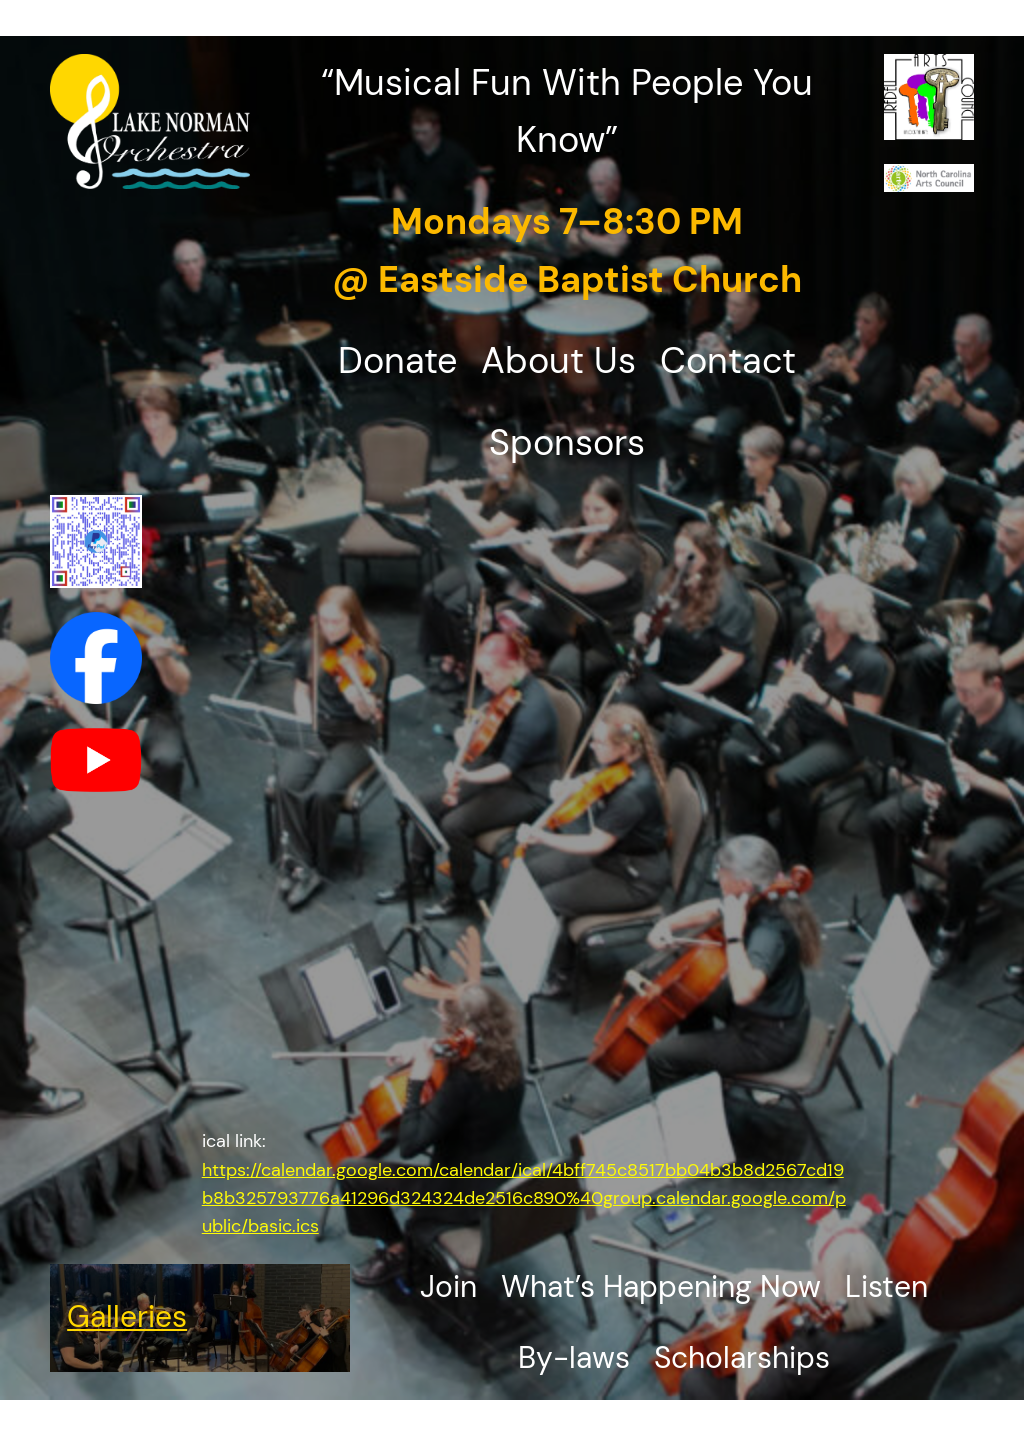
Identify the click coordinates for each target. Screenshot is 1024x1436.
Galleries (127, 1317)
